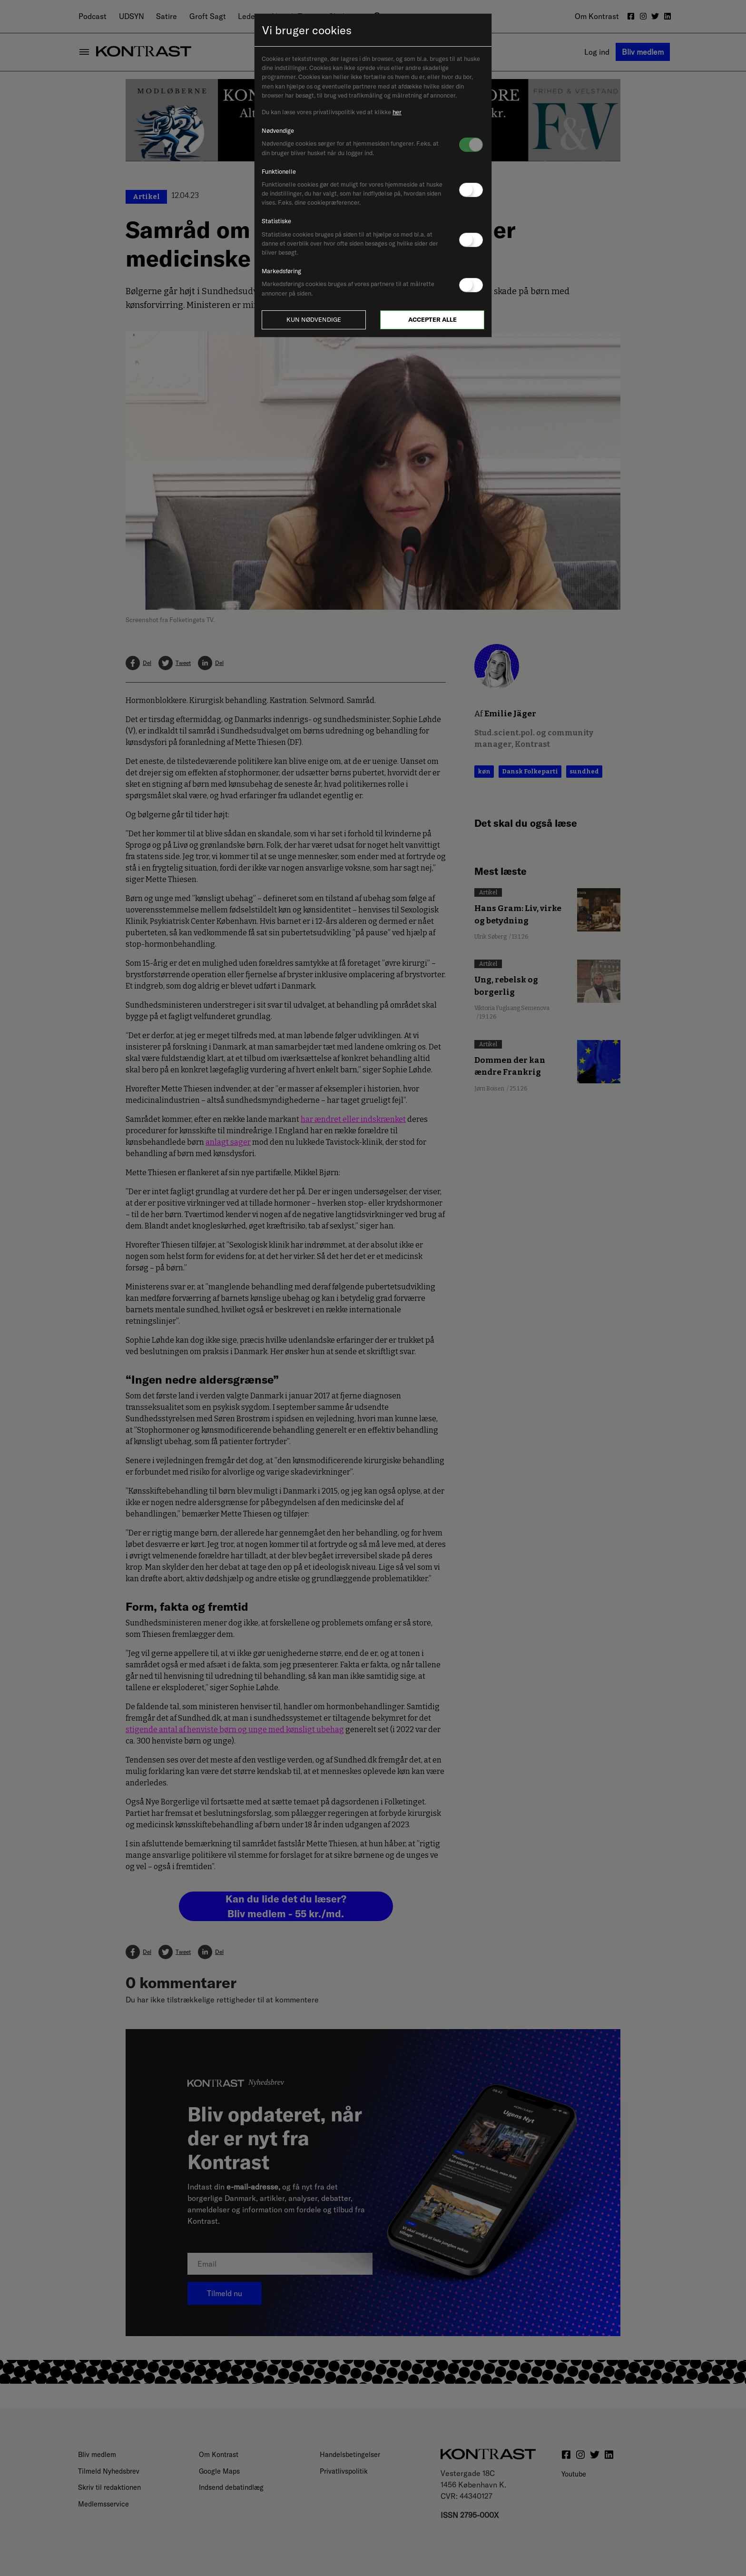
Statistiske (276, 221)
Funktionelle (279, 171)
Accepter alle (432, 319)
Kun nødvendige (313, 319)
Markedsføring (281, 271)
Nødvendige (278, 130)
